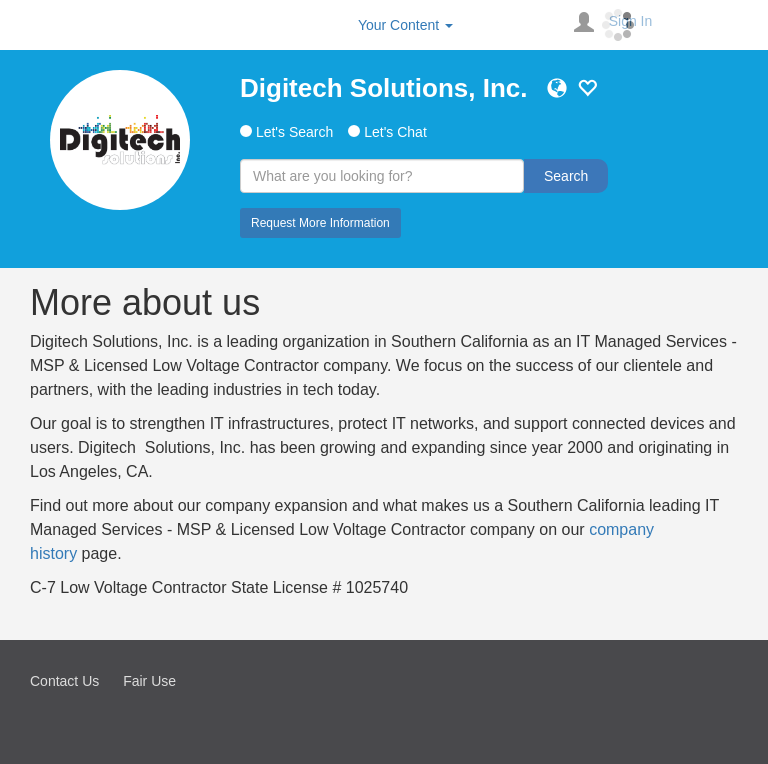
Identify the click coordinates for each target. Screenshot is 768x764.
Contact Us (64, 681)
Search (566, 176)
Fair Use (149, 681)
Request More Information (320, 223)
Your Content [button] (405, 25)
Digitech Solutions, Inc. (383, 88)
